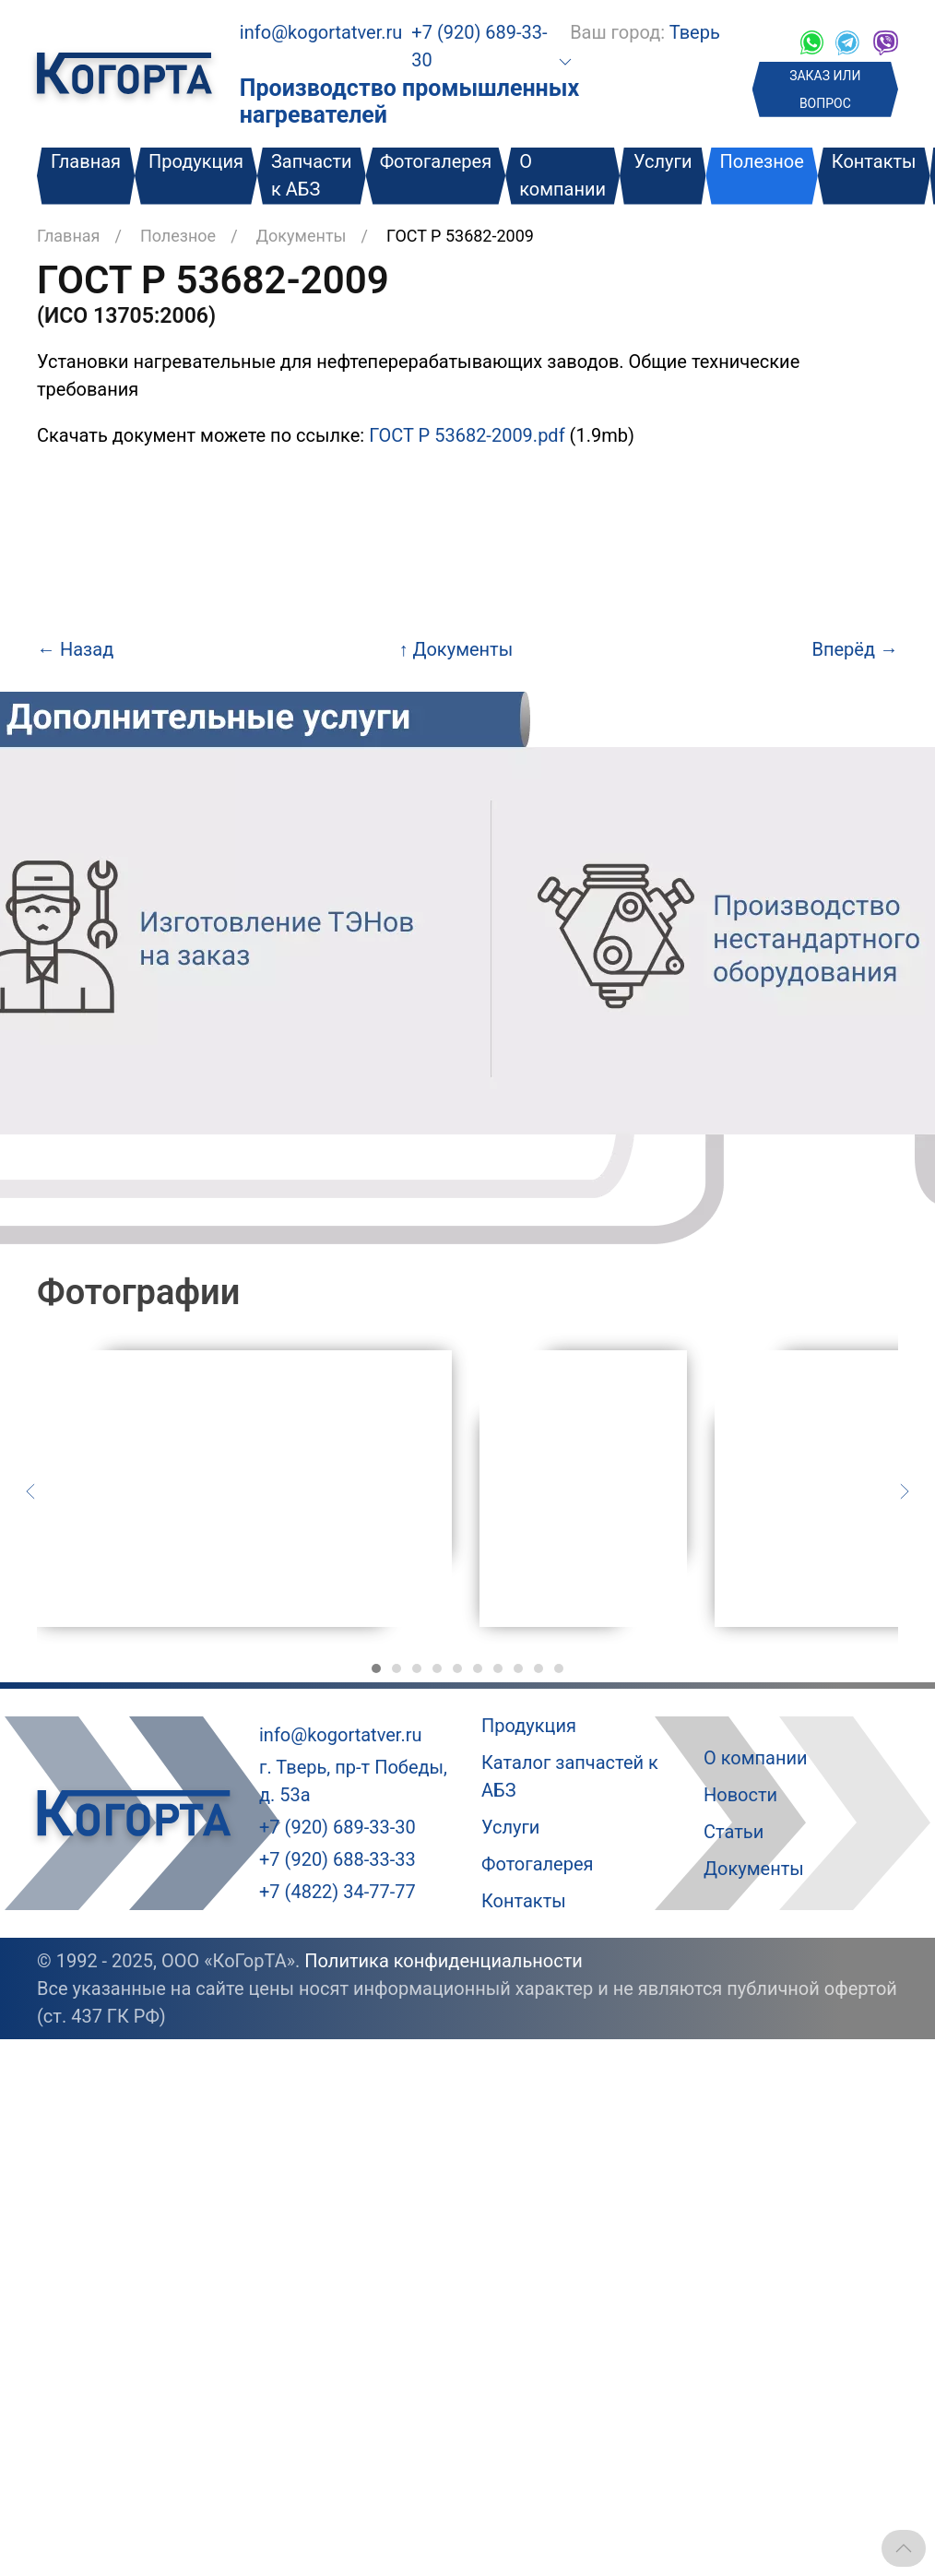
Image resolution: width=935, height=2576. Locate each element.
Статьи (733, 1832)
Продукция (195, 161)
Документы (301, 235)
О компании (562, 175)
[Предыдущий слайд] (30, 1489)
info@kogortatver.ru (321, 32)
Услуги (662, 161)
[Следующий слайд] (904, 1489)
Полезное (761, 161)
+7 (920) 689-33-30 (337, 1827)
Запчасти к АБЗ (311, 175)
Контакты (874, 161)
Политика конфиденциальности (443, 1961)
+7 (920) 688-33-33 (337, 1859)
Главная (86, 161)
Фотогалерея (436, 161)
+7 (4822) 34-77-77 (337, 1892)
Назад (75, 649)
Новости (740, 1795)
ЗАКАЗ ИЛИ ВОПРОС (824, 89)
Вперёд (855, 649)
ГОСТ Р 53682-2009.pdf (466, 435)
